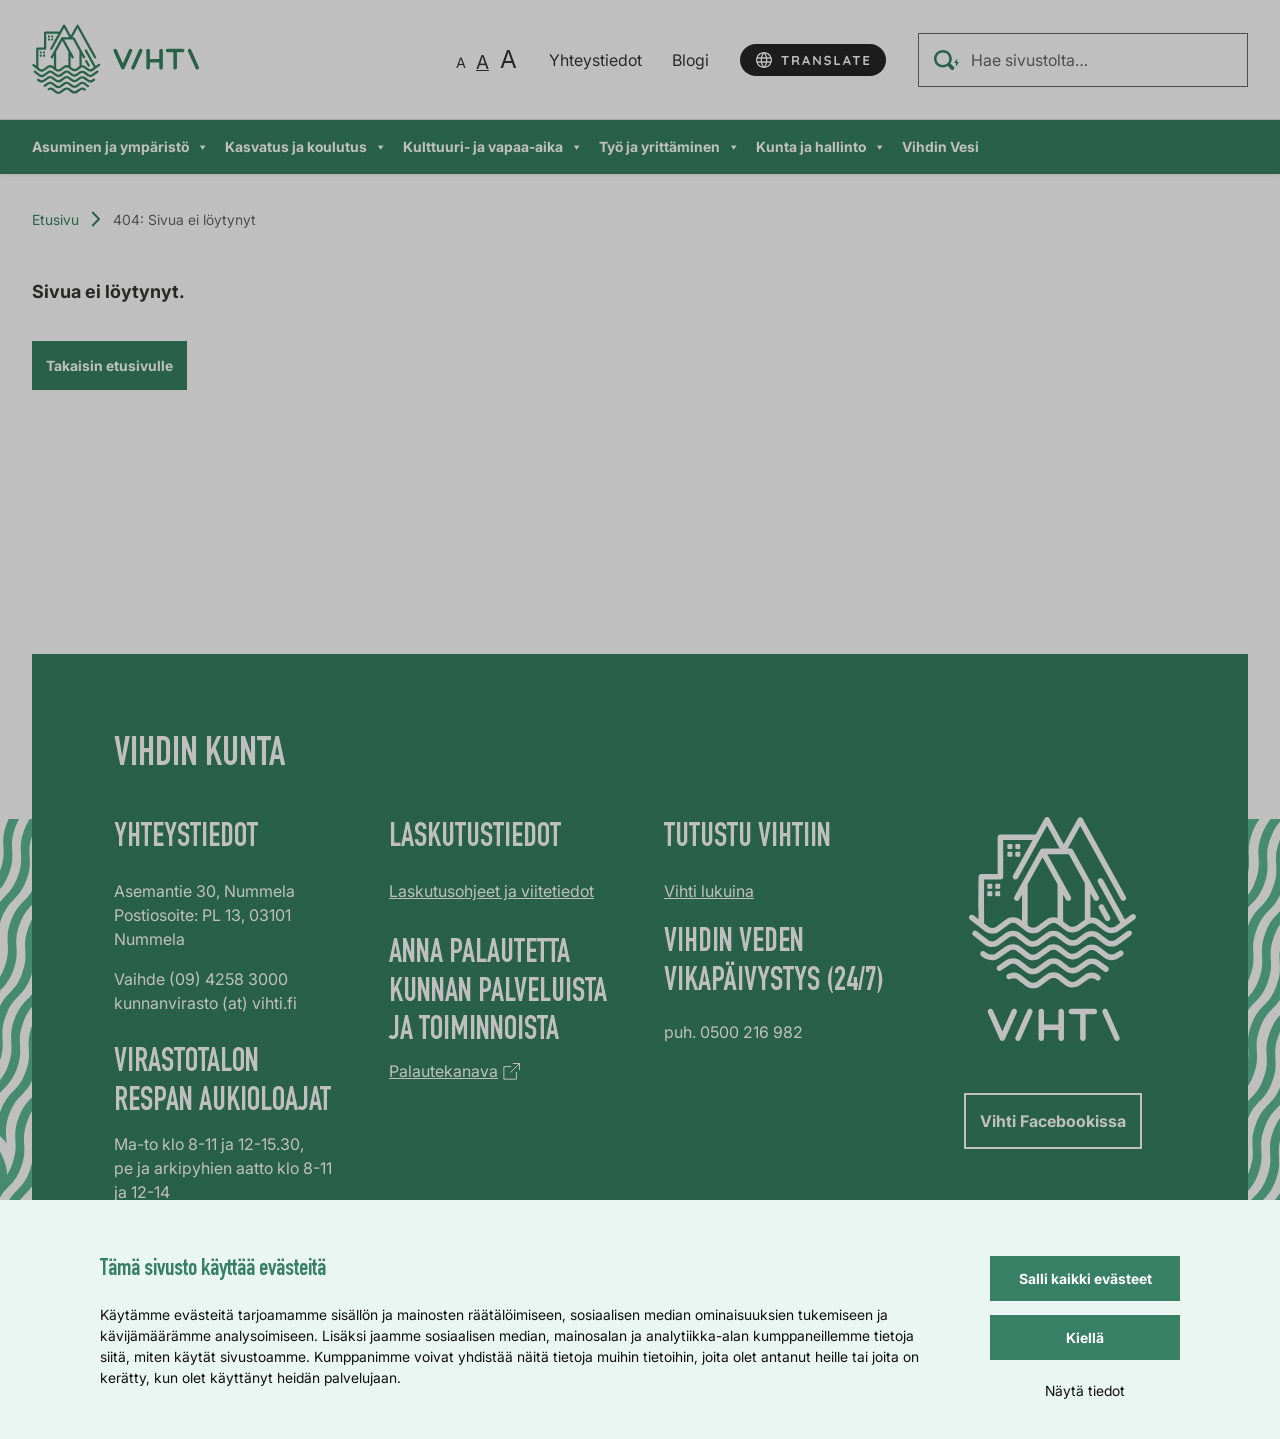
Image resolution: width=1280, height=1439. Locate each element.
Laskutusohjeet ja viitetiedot (491, 891)
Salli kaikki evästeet (1085, 1278)
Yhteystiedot (595, 60)
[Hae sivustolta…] (1083, 60)
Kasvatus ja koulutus (306, 146)
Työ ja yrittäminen (669, 146)
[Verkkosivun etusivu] (115, 59)
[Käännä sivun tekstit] (813, 60)
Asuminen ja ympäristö (120, 146)
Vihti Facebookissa (1053, 1121)
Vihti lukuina (709, 891)
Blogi (690, 60)
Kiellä (1085, 1337)
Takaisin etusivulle (109, 365)
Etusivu (55, 219)
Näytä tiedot (1085, 1390)
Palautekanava (443, 1071)
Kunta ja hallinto (821, 146)
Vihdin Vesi (940, 146)
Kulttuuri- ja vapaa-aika (493, 146)
